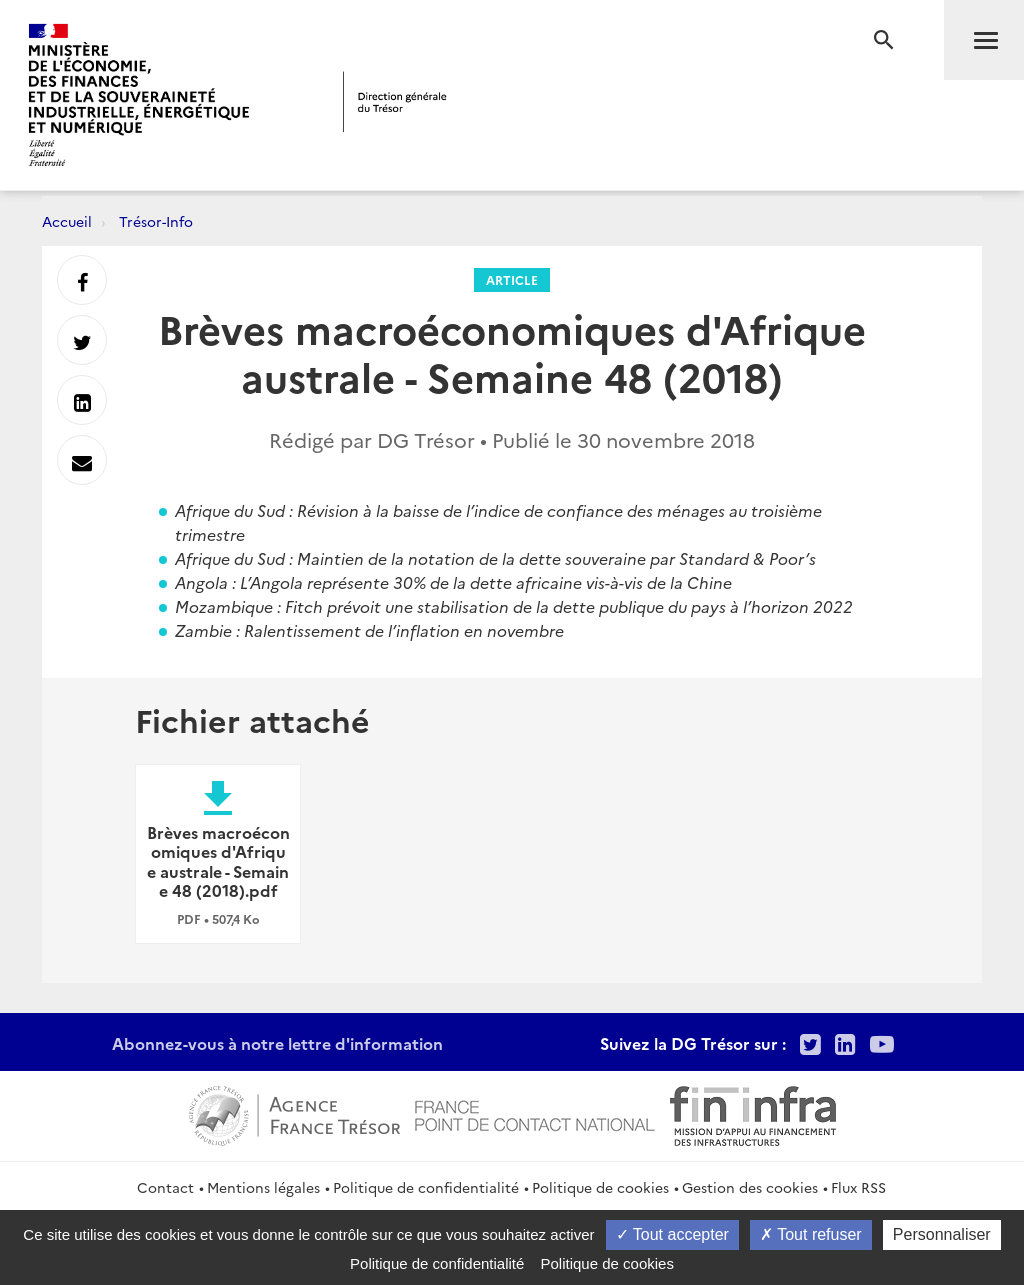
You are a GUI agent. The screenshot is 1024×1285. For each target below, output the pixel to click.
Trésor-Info (156, 221)
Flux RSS (858, 1187)
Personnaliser (942, 1234)
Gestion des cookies (750, 1187)
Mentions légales (263, 1187)
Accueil (67, 221)
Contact (165, 1187)
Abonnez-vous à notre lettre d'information (277, 1043)
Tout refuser (811, 1234)
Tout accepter (672, 1234)
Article (512, 279)
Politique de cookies (600, 1187)
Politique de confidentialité (426, 1187)
